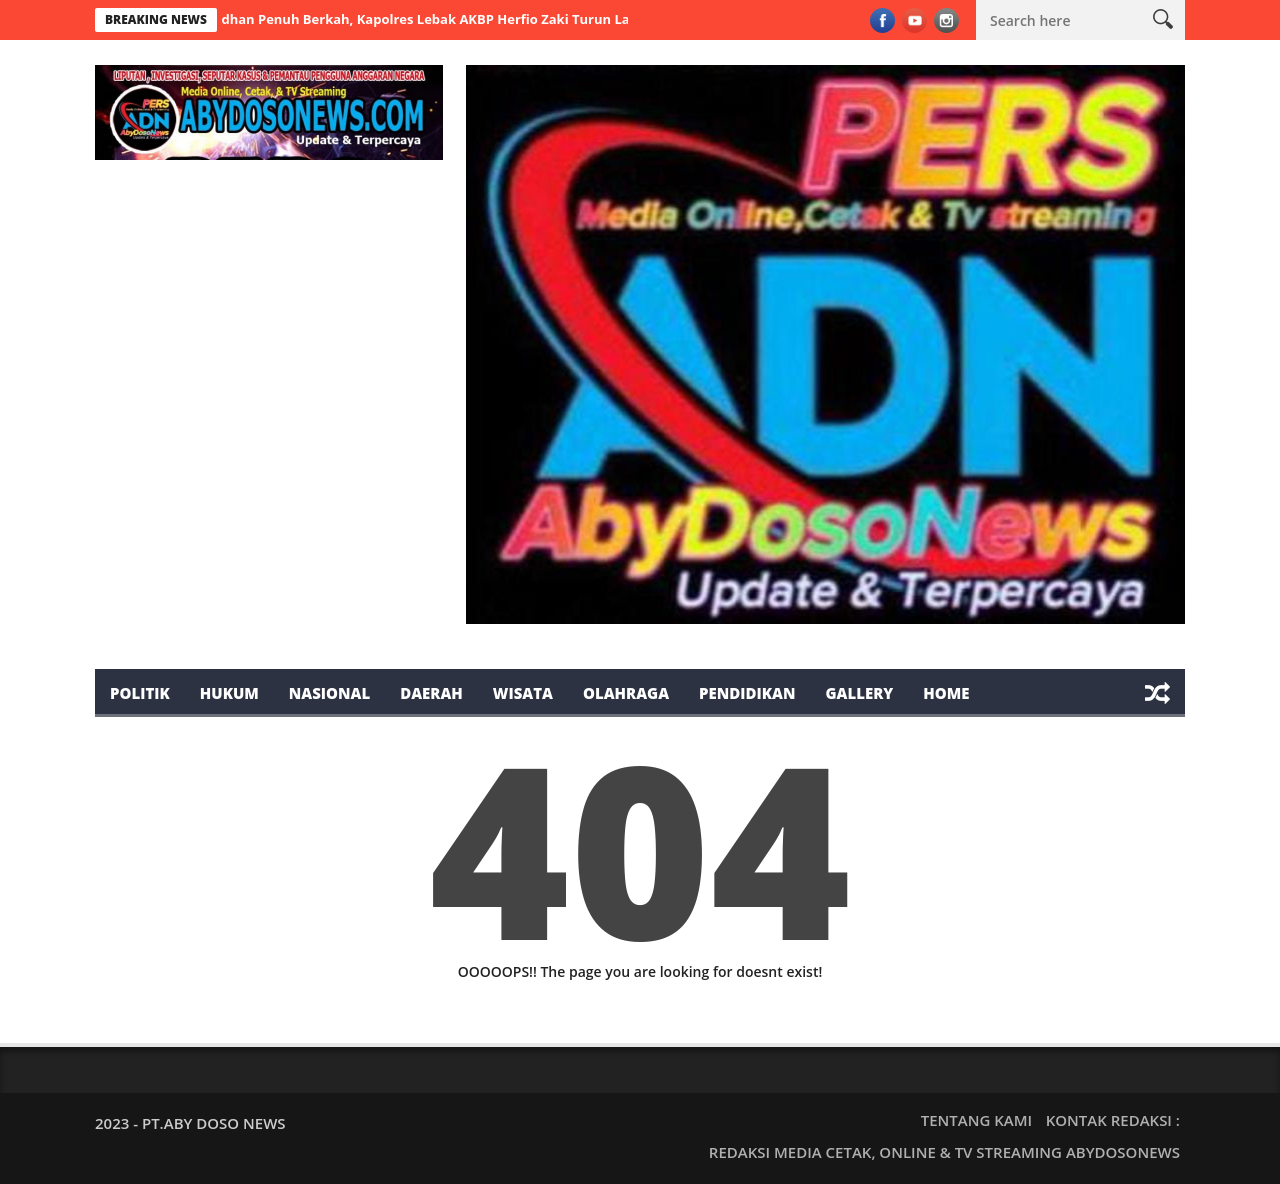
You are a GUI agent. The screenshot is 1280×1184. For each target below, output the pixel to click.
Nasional (329, 693)
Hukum (229, 693)
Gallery (859, 693)
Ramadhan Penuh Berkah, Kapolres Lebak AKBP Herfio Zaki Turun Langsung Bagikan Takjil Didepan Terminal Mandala (572, 19)
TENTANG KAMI (976, 1120)
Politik (140, 693)
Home (946, 693)
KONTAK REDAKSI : (1113, 1120)
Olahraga (626, 693)
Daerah (431, 693)
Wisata (523, 693)
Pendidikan (747, 693)
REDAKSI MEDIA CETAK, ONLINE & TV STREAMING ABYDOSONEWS (944, 1152)
